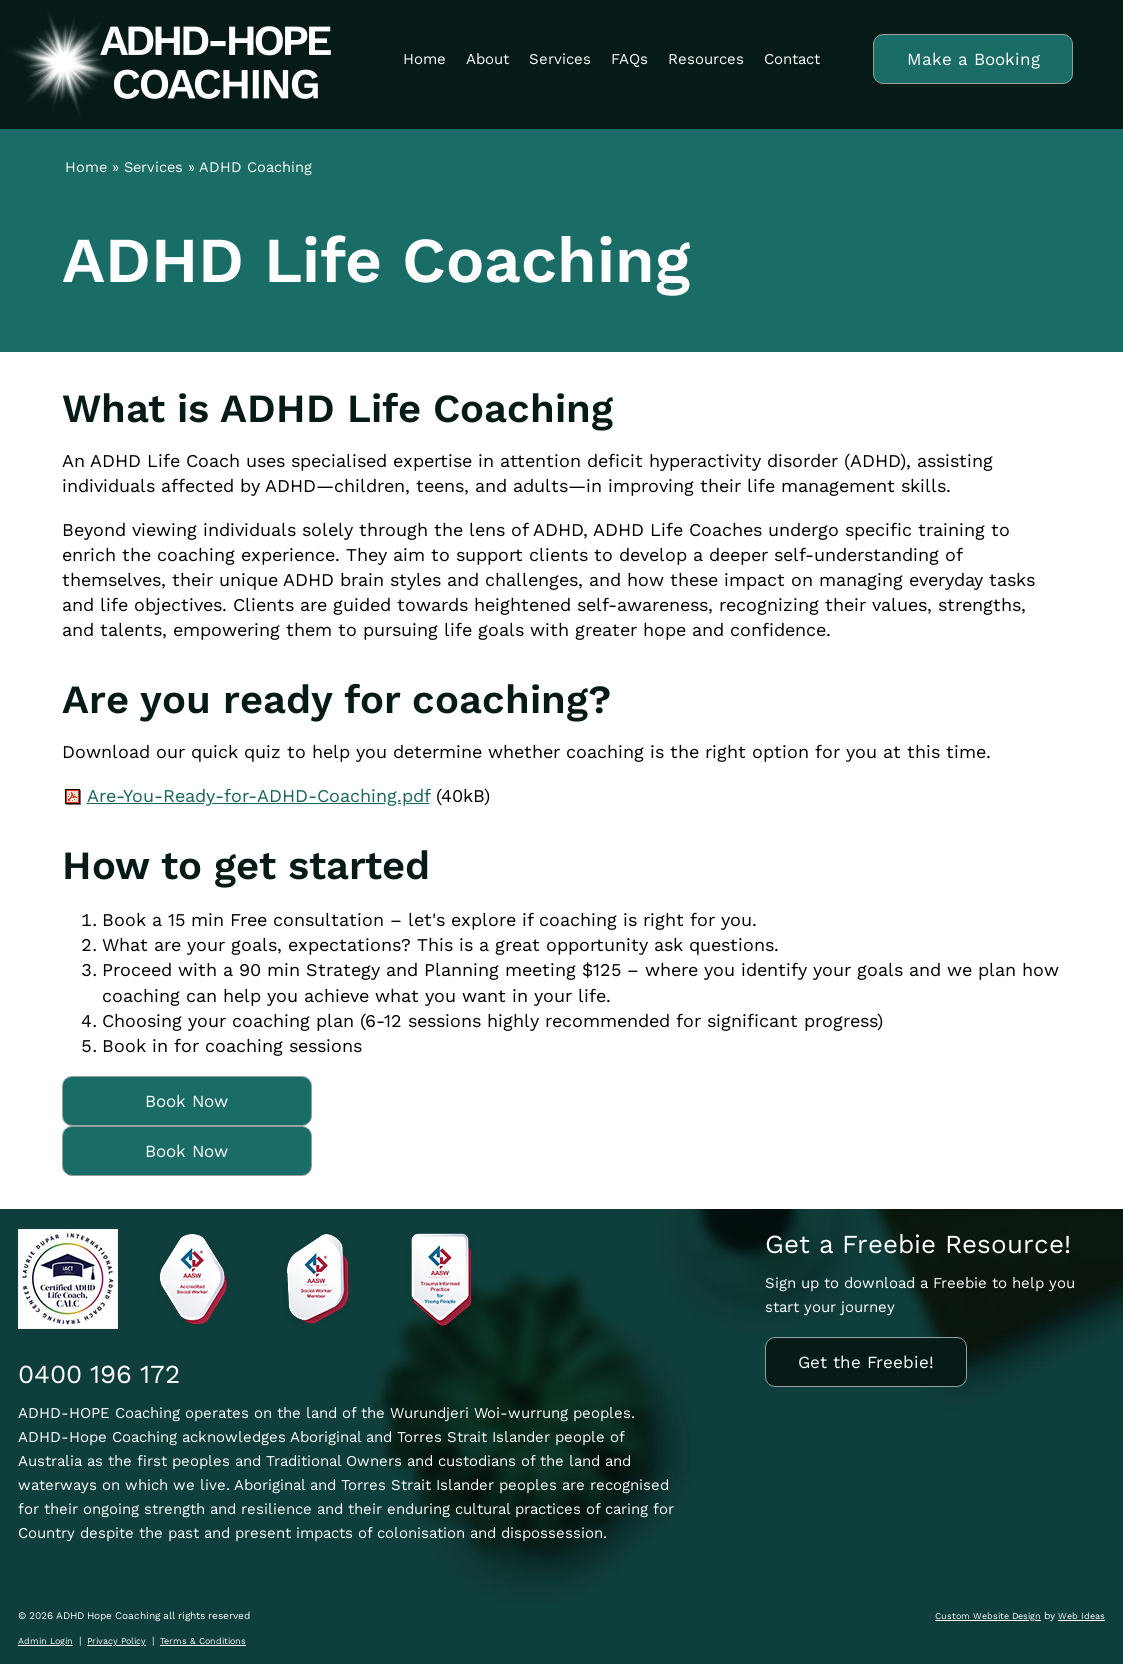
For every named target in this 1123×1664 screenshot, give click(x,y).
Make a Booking (973, 59)
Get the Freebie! (866, 1362)
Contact (792, 59)
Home (424, 59)
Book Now (186, 1101)
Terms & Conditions (203, 1641)
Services (560, 59)
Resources (706, 59)
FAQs (629, 59)
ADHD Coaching (255, 167)
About (487, 59)
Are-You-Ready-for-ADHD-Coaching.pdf (258, 795)
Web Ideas (1081, 1616)
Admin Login (45, 1641)
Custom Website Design (988, 1616)
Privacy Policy (116, 1641)
